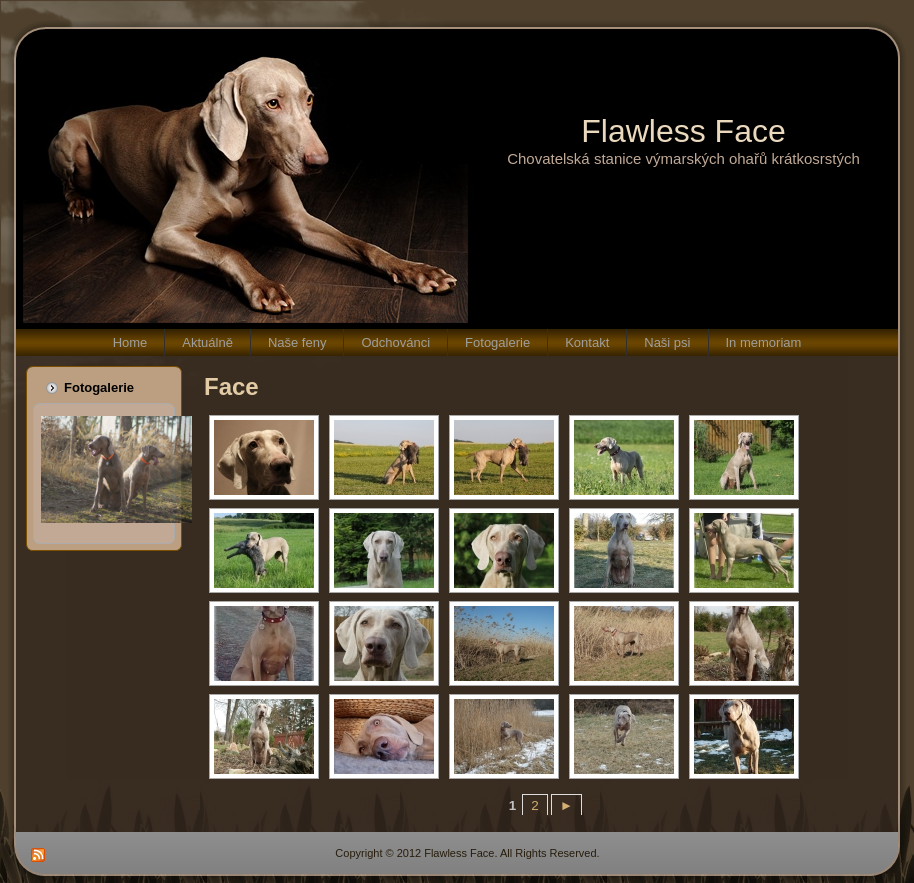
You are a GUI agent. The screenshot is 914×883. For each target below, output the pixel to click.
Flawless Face (683, 131)
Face (231, 386)
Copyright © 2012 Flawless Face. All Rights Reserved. (467, 853)
